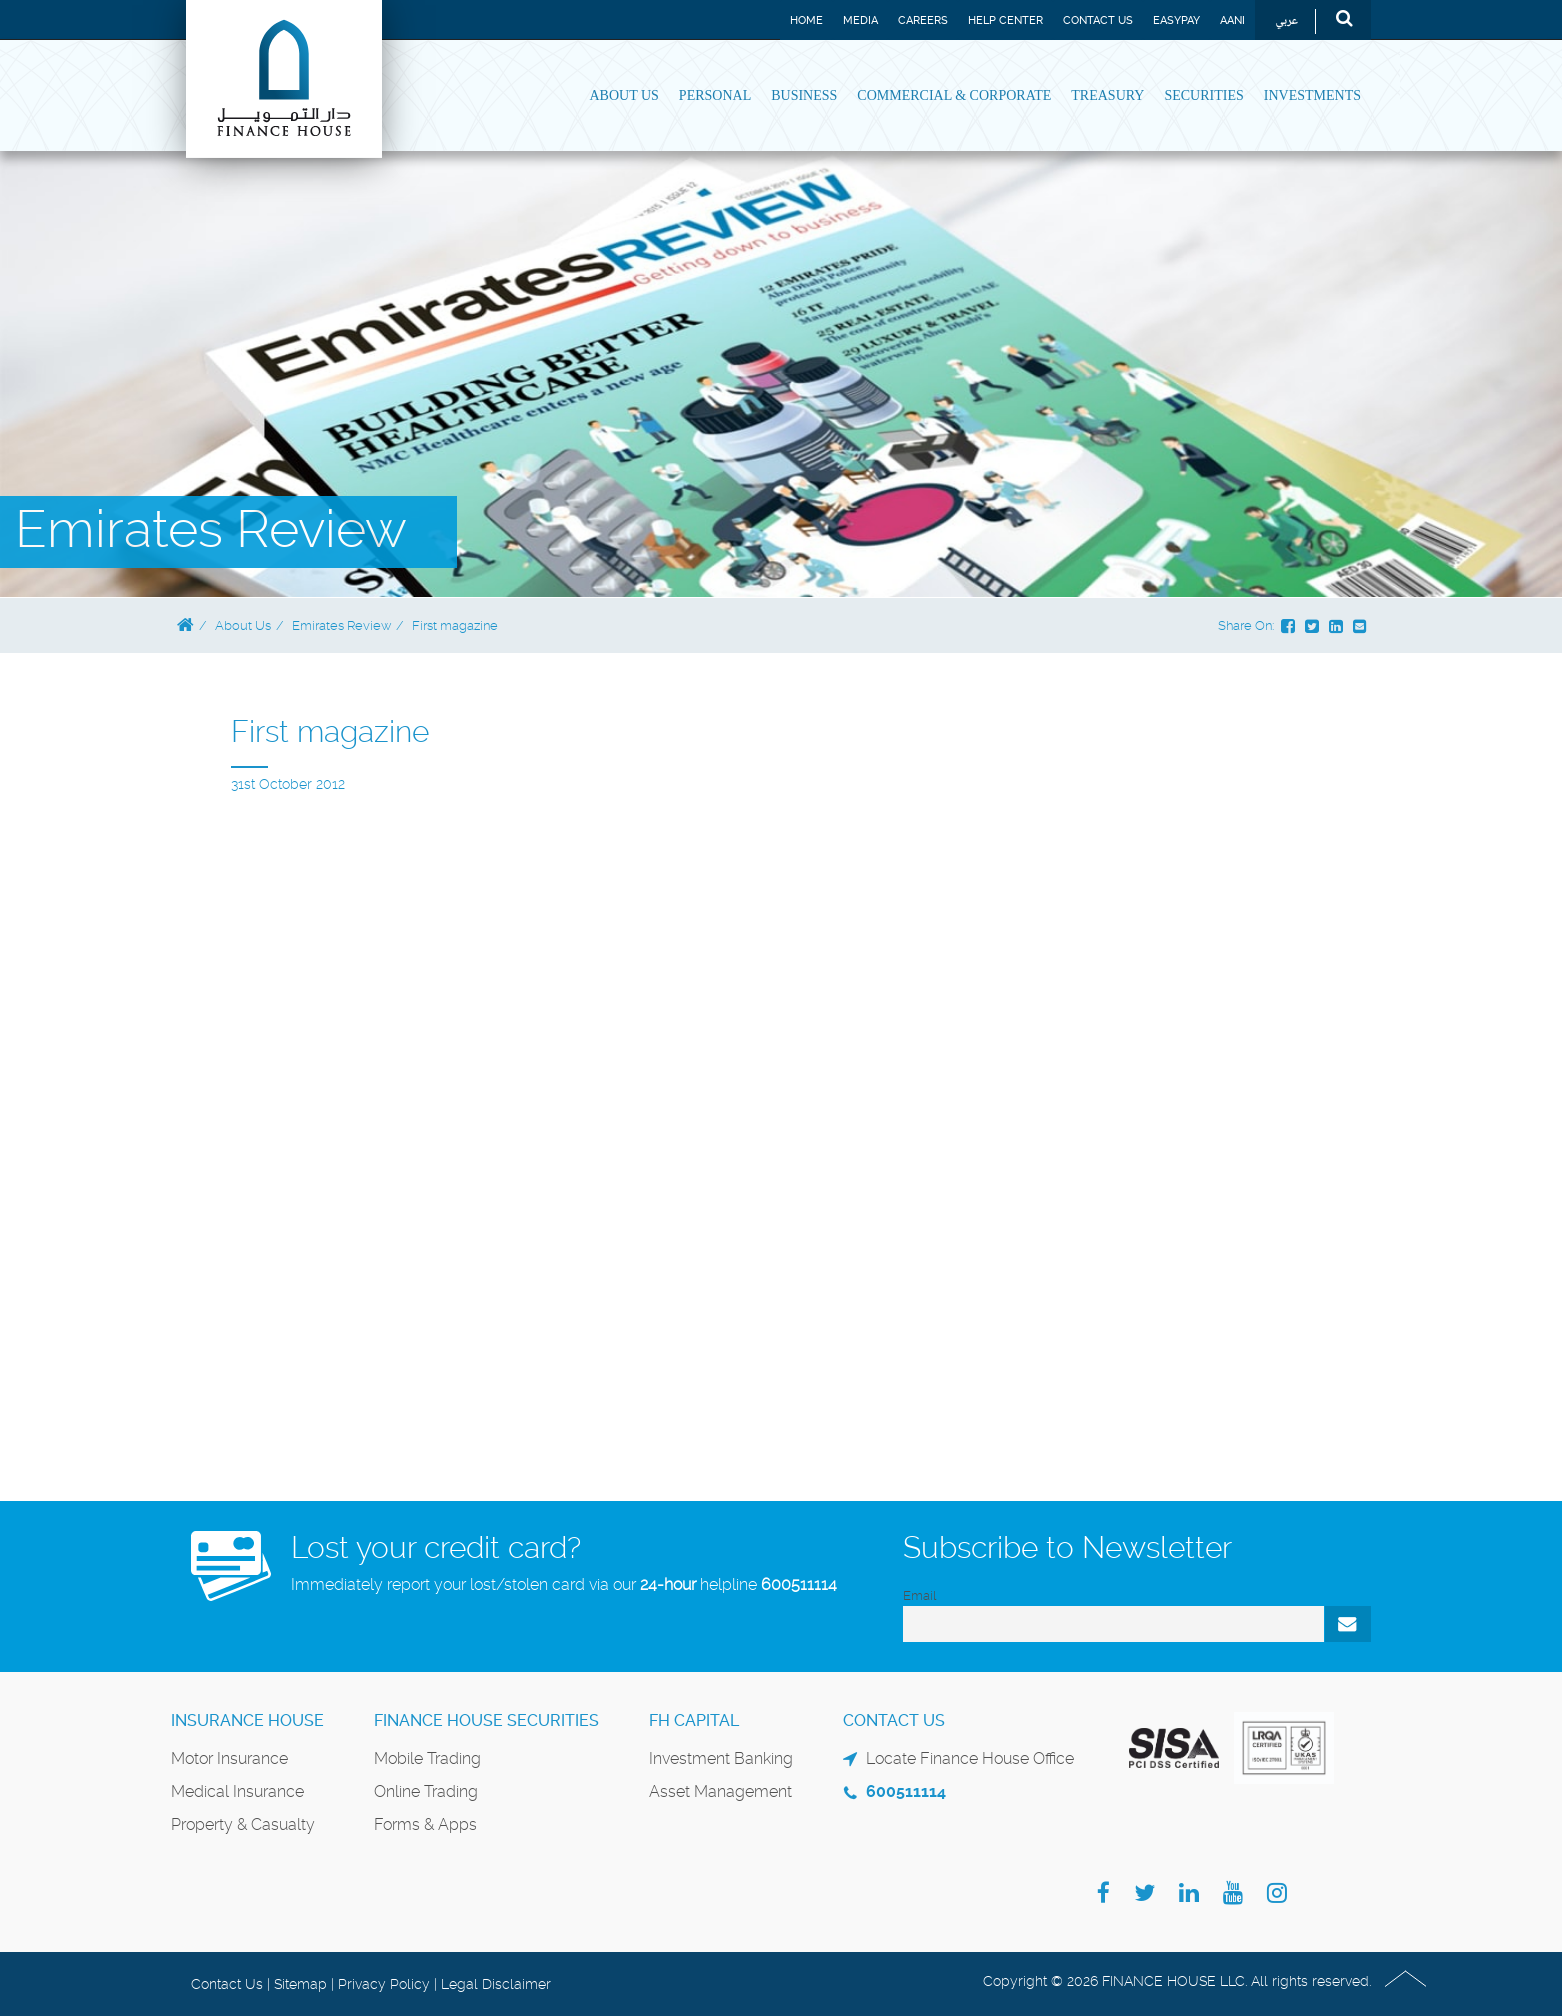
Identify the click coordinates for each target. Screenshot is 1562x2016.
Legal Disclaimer (496, 1984)
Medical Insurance (237, 1791)
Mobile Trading (427, 1758)
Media (860, 20)
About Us (623, 95)
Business (804, 95)
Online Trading (426, 1791)
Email (919, 1595)
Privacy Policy (384, 1984)
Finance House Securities (486, 1720)
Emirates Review (341, 625)
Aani (1232, 20)
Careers (923, 20)
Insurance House (247, 1720)
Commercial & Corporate (954, 95)
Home (806, 20)
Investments (1312, 95)
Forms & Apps (425, 1824)
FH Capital (694, 1720)
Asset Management (720, 1791)
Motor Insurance (229, 1758)
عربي (1286, 21)
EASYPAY (1176, 20)
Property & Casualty (243, 1824)
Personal (715, 95)
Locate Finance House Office (970, 1758)
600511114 (799, 1584)
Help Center (1005, 20)
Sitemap (300, 1984)
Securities (1203, 95)
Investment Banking (721, 1758)
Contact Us (1098, 20)
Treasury (1107, 95)
